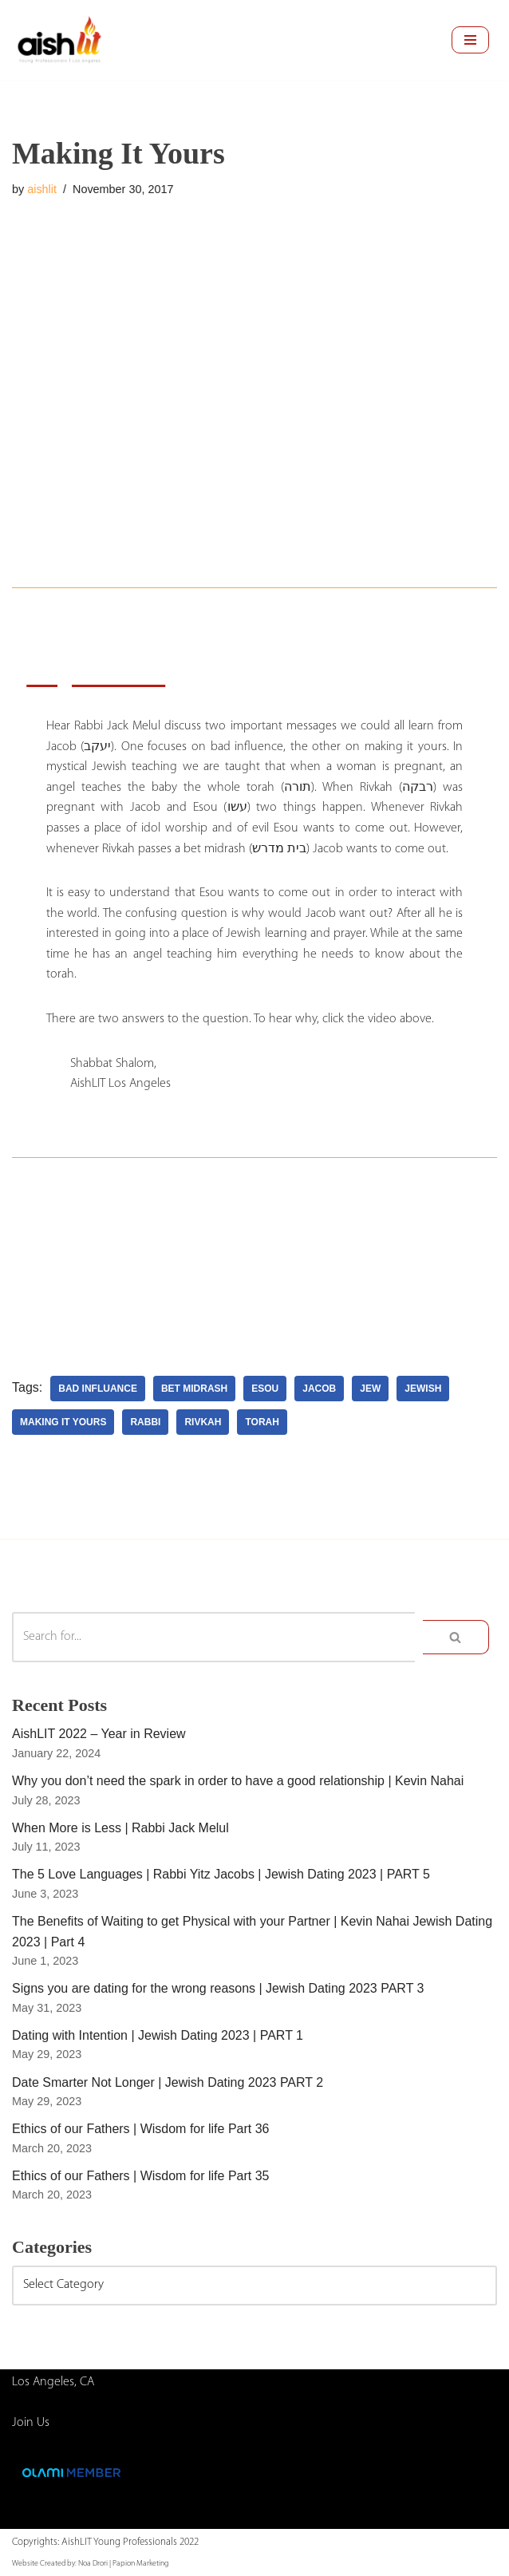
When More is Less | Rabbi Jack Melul (120, 1828)
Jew (370, 1388)
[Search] (213, 1637)
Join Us (30, 2422)
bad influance (97, 1388)
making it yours (63, 1422)
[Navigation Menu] (470, 39)
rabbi (145, 1422)
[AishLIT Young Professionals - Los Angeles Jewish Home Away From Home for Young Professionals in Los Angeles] (60, 40)
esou (264, 1388)
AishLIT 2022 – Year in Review (99, 1733)
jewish (422, 1388)
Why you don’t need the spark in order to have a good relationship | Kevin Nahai (238, 1781)
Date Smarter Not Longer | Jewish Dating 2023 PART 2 (167, 2082)
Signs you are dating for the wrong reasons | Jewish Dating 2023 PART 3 (218, 1988)
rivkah (202, 1422)
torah (261, 1422)
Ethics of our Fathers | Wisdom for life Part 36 (141, 2128)
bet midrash (194, 1388)
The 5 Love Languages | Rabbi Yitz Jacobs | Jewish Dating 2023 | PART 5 (221, 1874)
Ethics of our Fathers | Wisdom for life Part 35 (141, 2176)
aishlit (42, 189)
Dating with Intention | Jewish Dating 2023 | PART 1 (157, 2035)
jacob (319, 1388)
